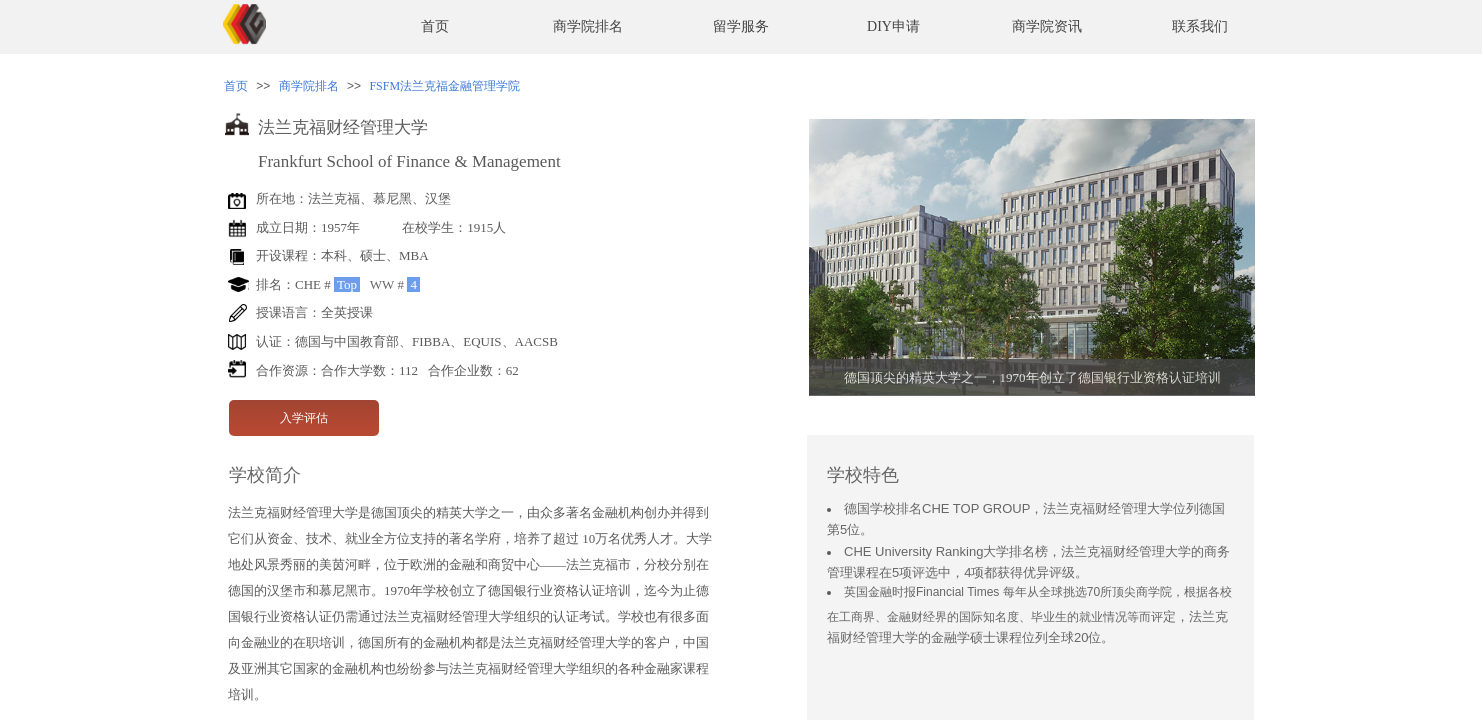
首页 (435, 26)
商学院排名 (588, 26)
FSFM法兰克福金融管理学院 (444, 86)
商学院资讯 (1047, 26)
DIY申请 (893, 26)
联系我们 (1200, 26)
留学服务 (741, 26)
